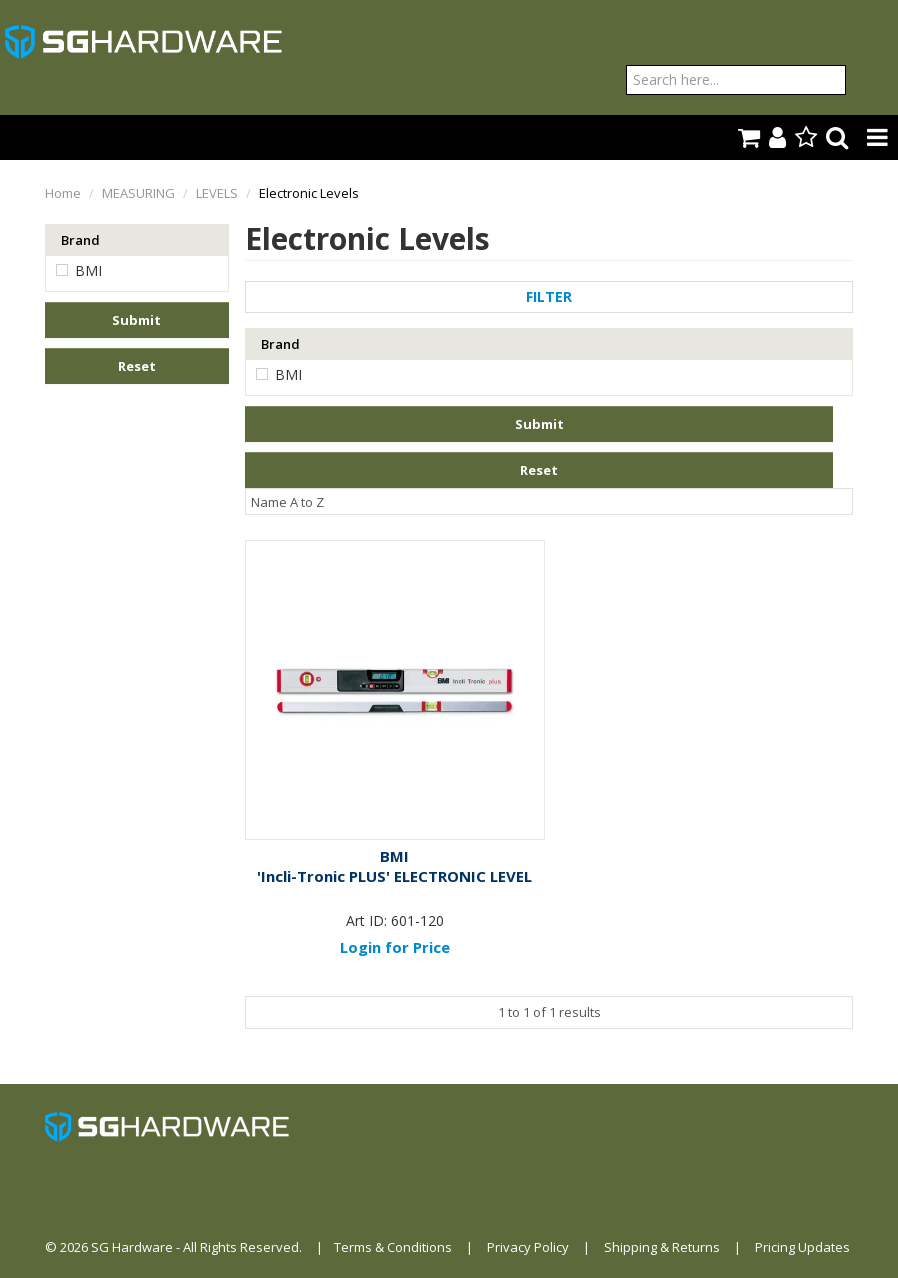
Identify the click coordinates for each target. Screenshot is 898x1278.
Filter (549, 296)
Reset (137, 366)
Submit (136, 320)
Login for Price (395, 947)
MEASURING (138, 193)
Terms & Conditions (393, 1247)
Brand (80, 240)
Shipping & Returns (662, 1247)
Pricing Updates (802, 1247)
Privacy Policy (528, 1247)
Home (63, 193)
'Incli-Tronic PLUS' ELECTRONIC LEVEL (394, 876)
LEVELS (217, 193)
